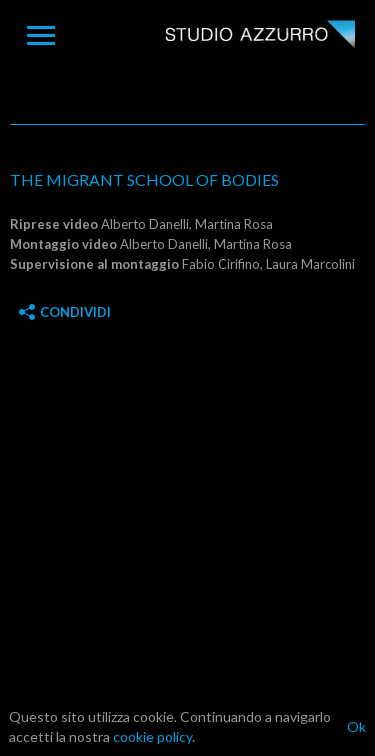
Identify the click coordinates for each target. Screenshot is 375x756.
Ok (356, 726)
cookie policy (152, 736)
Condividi (65, 312)
